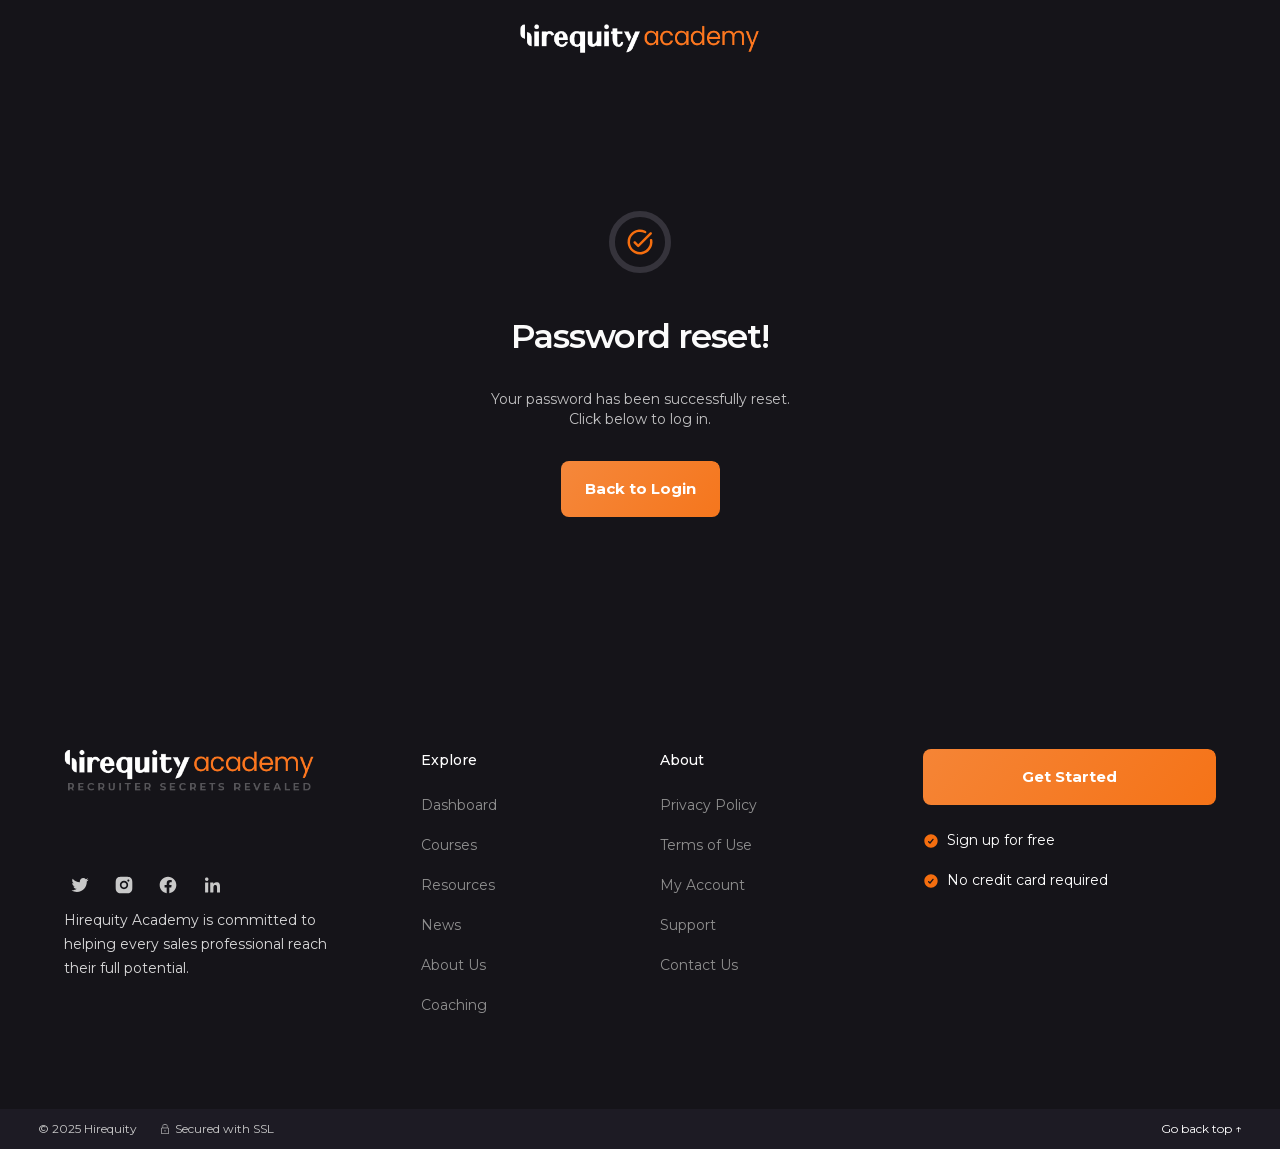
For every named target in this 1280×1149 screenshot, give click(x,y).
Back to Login (640, 488)
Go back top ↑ (1201, 1128)
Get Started (1069, 776)
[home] (640, 38)
